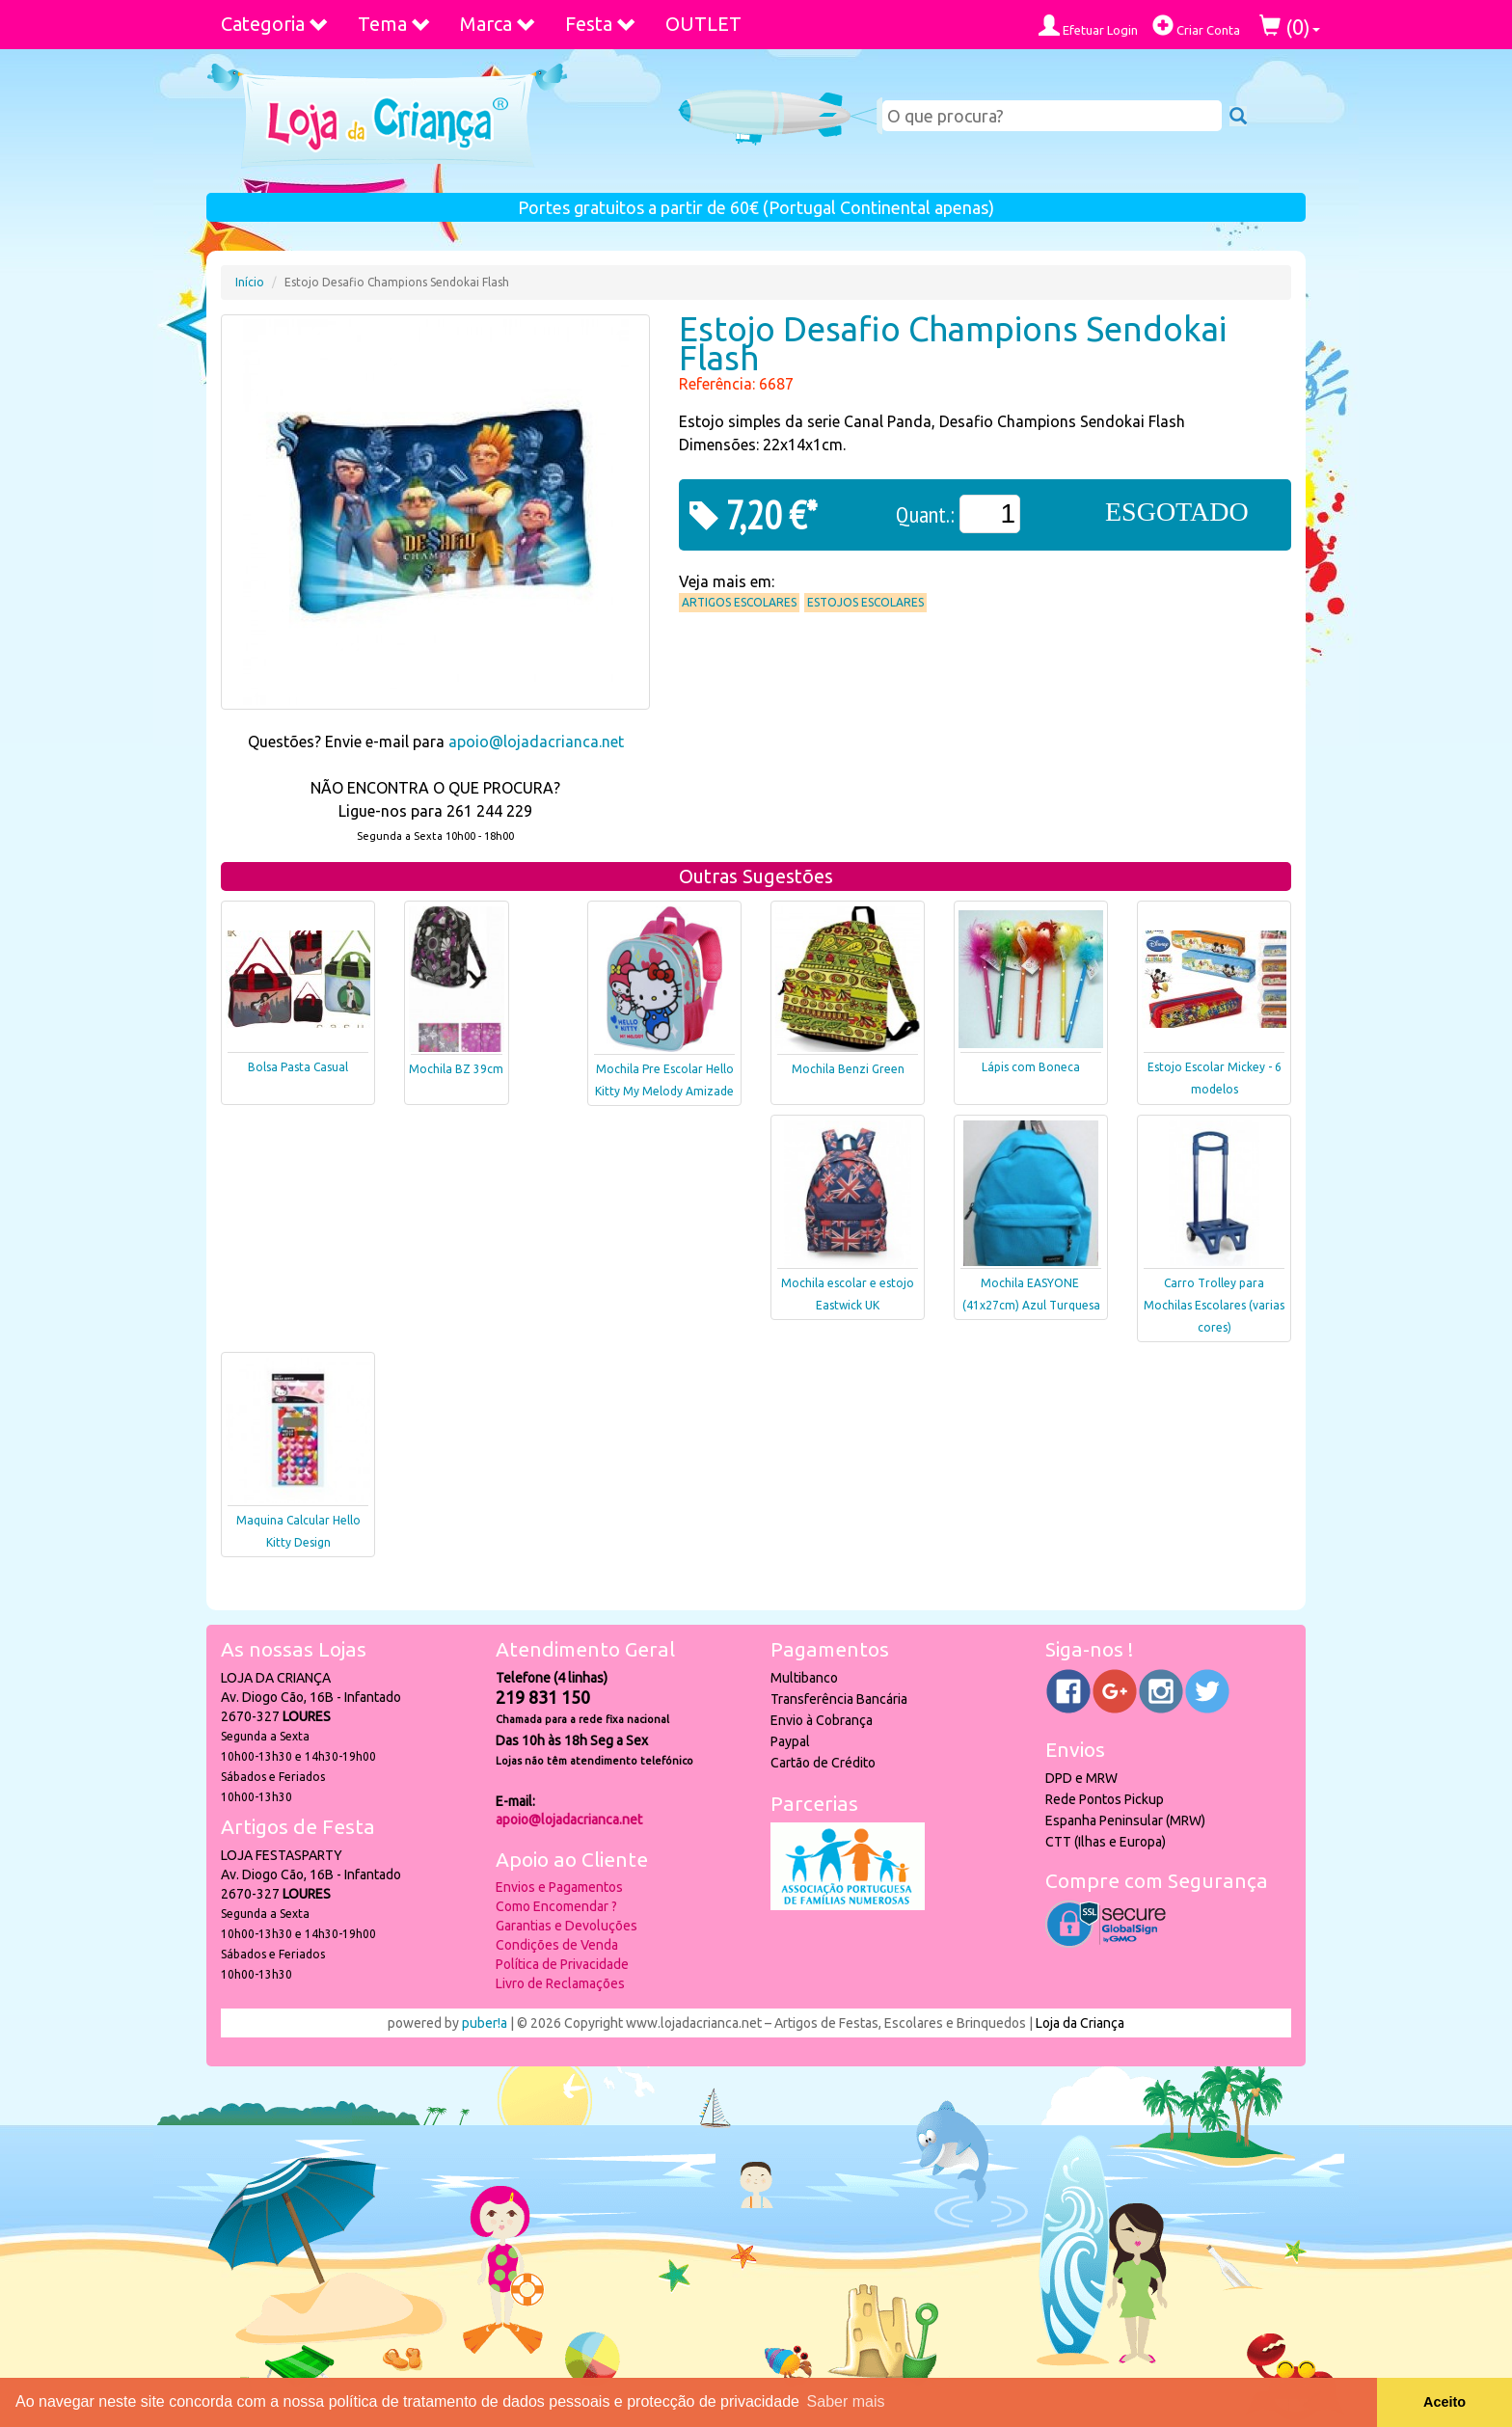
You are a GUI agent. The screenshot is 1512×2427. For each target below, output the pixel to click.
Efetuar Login (1088, 25)
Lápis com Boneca (1031, 1067)
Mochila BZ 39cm (456, 1069)
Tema (394, 24)
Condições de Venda (557, 1945)
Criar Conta (1196, 25)
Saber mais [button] (846, 2401)
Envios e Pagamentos (559, 1887)
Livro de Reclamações (560, 1983)
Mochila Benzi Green (848, 1069)
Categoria (275, 24)
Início (249, 282)
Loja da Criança (1080, 2023)
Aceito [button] (1444, 2402)
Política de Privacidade (562, 1964)
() (1289, 26)
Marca (498, 24)
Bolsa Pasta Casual (298, 1067)
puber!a (484, 2023)
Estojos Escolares (865, 602)
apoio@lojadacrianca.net (536, 741)
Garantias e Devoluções (566, 1925)
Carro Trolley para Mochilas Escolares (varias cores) (1214, 1305)
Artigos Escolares (739, 602)
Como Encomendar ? (556, 1906)
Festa (600, 24)
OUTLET (703, 24)
